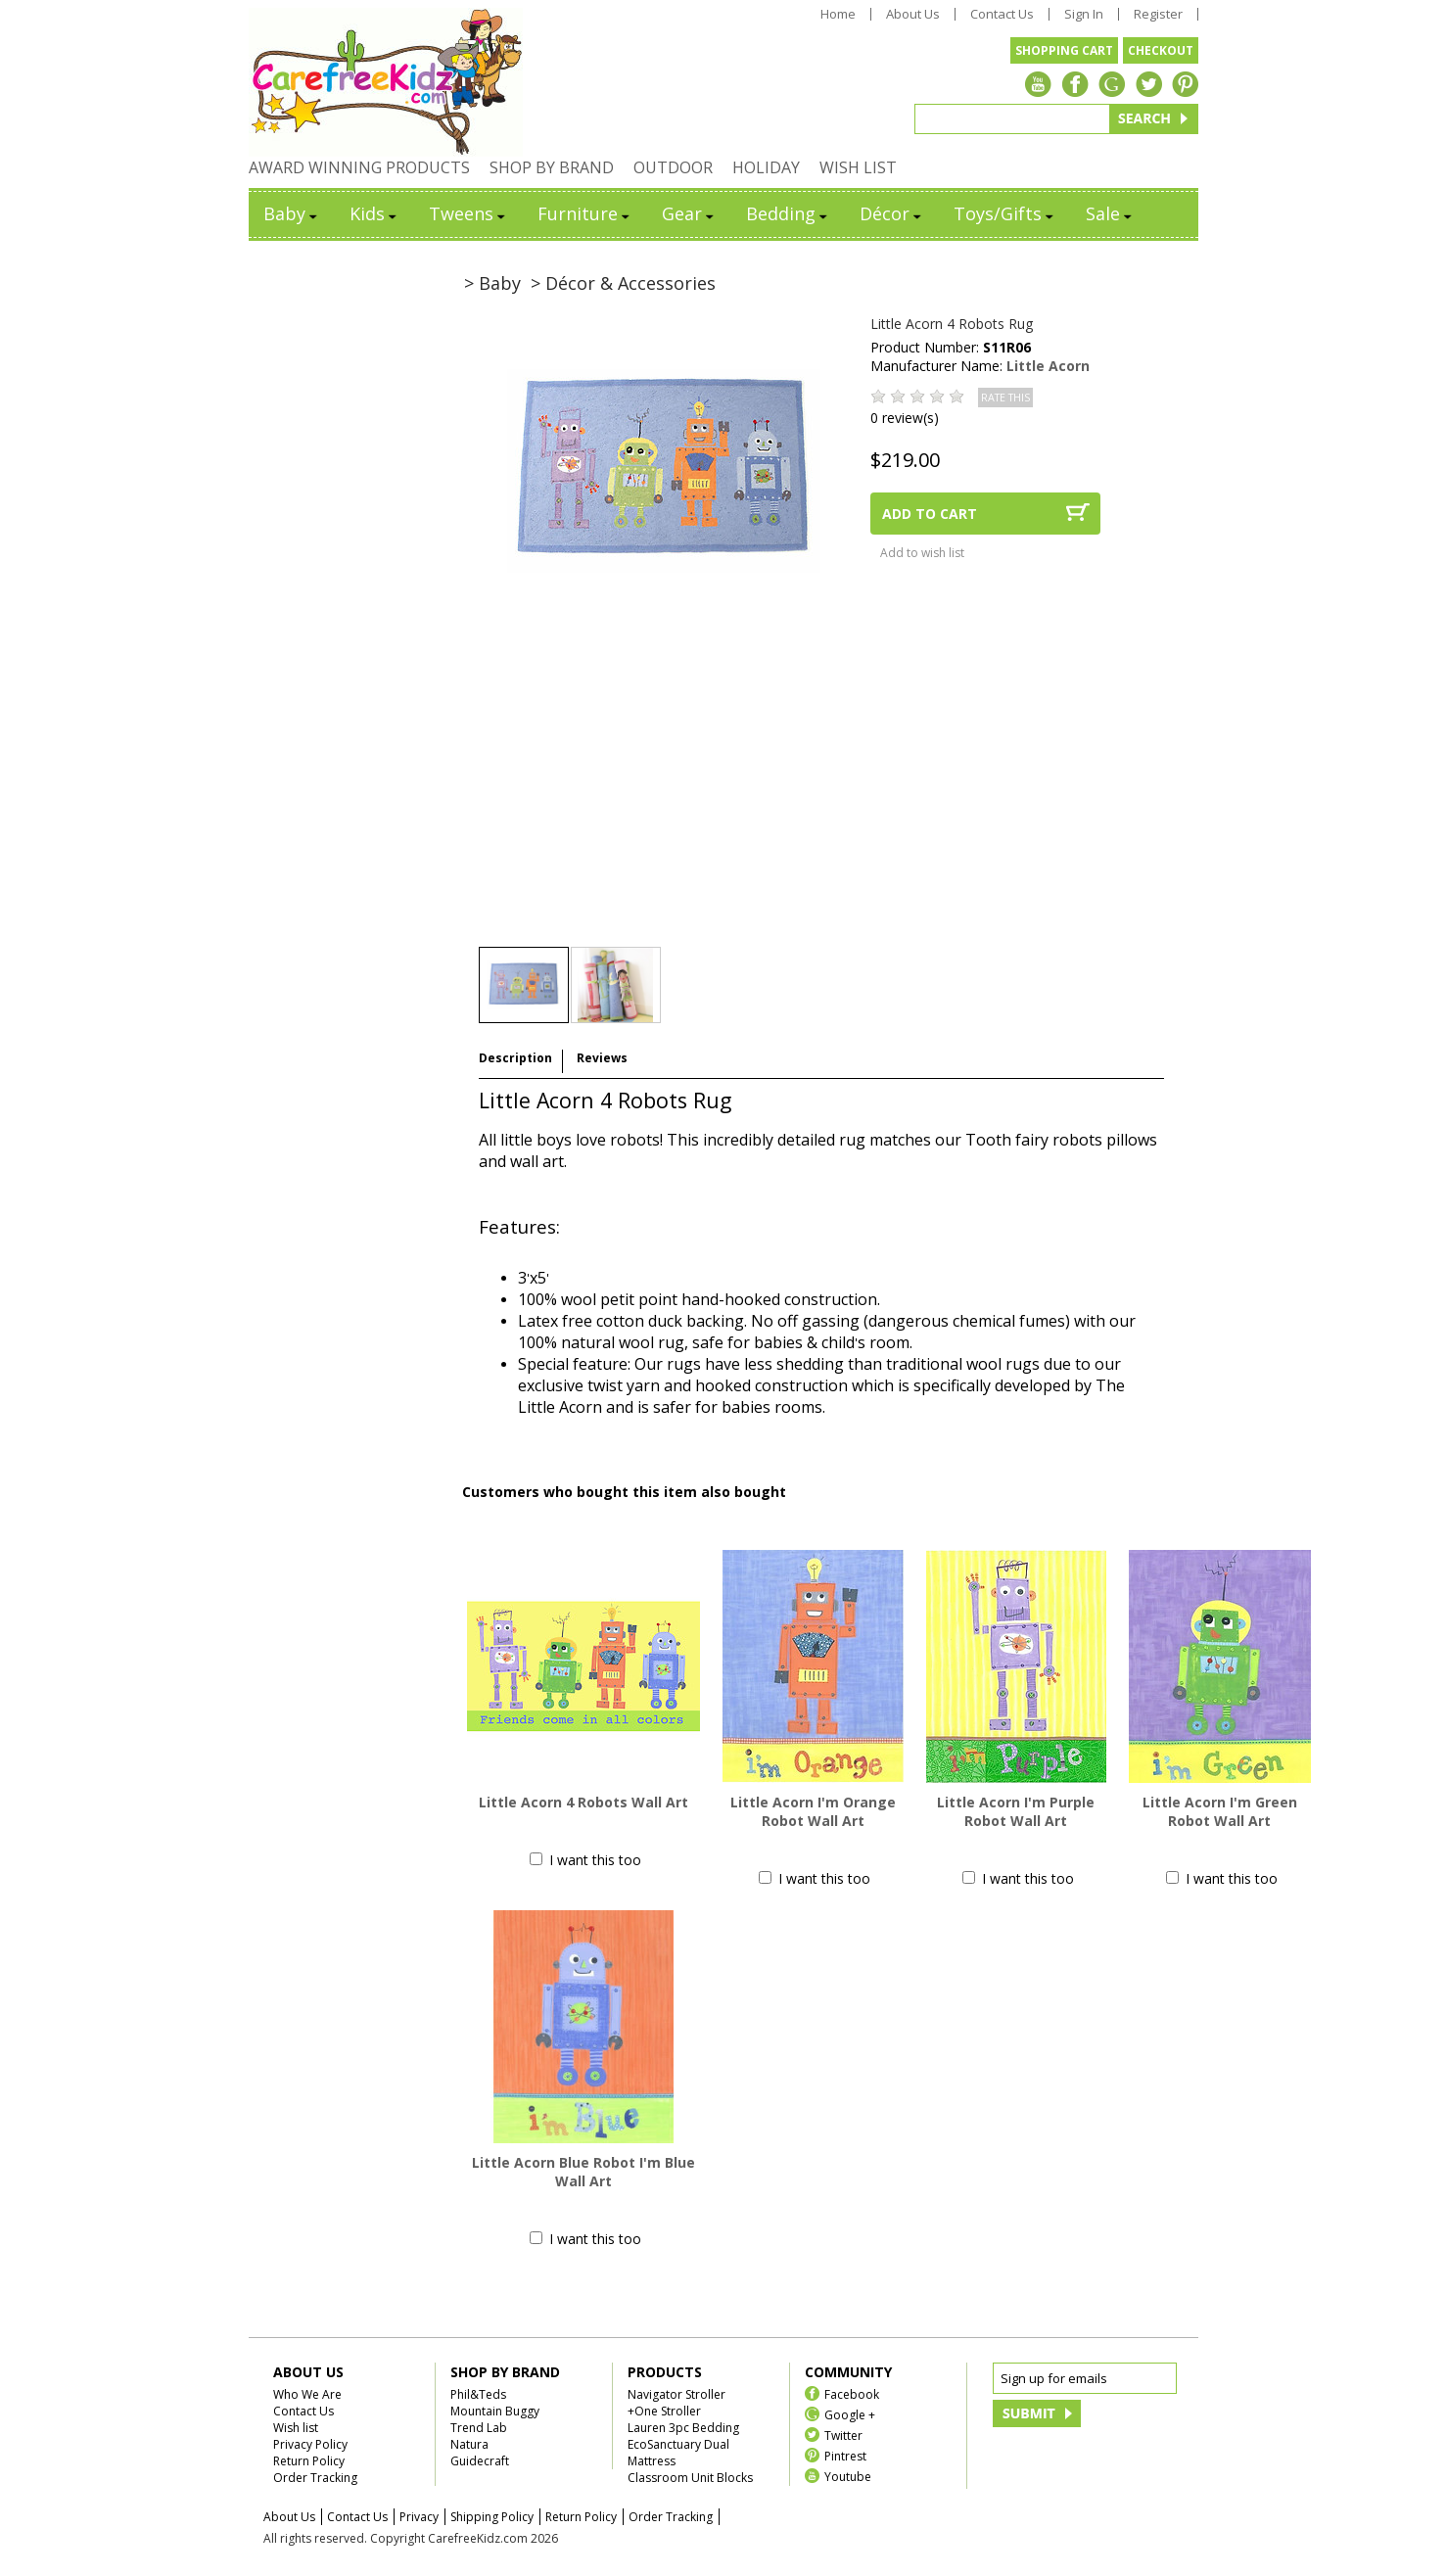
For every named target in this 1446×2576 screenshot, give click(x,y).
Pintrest (845, 2455)
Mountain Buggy (494, 2411)
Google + (849, 2414)
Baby (291, 213)
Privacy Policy (310, 2444)
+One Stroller (664, 2411)
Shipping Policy (492, 2516)
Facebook (851, 2393)
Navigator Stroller (676, 2394)
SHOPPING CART (1064, 50)
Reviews (602, 1058)
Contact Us (1002, 14)
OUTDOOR (673, 167)
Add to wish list (922, 552)
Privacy (419, 2516)
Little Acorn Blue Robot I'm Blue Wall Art (583, 2171)
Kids (374, 213)
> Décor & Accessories (623, 283)
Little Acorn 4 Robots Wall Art (583, 1802)
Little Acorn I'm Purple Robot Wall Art (1016, 1811)
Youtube (847, 2475)
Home (838, 14)
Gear (689, 213)
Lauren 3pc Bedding (683, 2427)
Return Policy (309, 2461)
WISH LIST (858, 167)
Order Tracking (315, 2477)
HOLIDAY (766, 167)
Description (515, 1058)
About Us (913, 14)
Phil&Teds (478, 2394)
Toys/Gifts (1005, 213)
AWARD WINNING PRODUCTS (359, 167)
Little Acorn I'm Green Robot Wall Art (1220, 1811)
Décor (892, 213)
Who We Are (307, 2394)
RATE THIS (1005, 397)
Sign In (1083, 14)
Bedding (788, 213)
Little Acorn (1048, 365)
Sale (1110, 213)
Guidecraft (479, 2461)
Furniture (584, 213)
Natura (469, 2444)
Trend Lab (478, 2427)
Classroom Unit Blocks (690, 2477)
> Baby (492, 283)
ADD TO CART (929, 513)
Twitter (843, 2434)
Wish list (295, 2427)
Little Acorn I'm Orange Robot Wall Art (813, 1811)
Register (1158, 14)
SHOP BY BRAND (552, 167)
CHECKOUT (1160, 50)
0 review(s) (904, 417)
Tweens (468, 213)
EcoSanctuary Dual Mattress (678, 2452)
